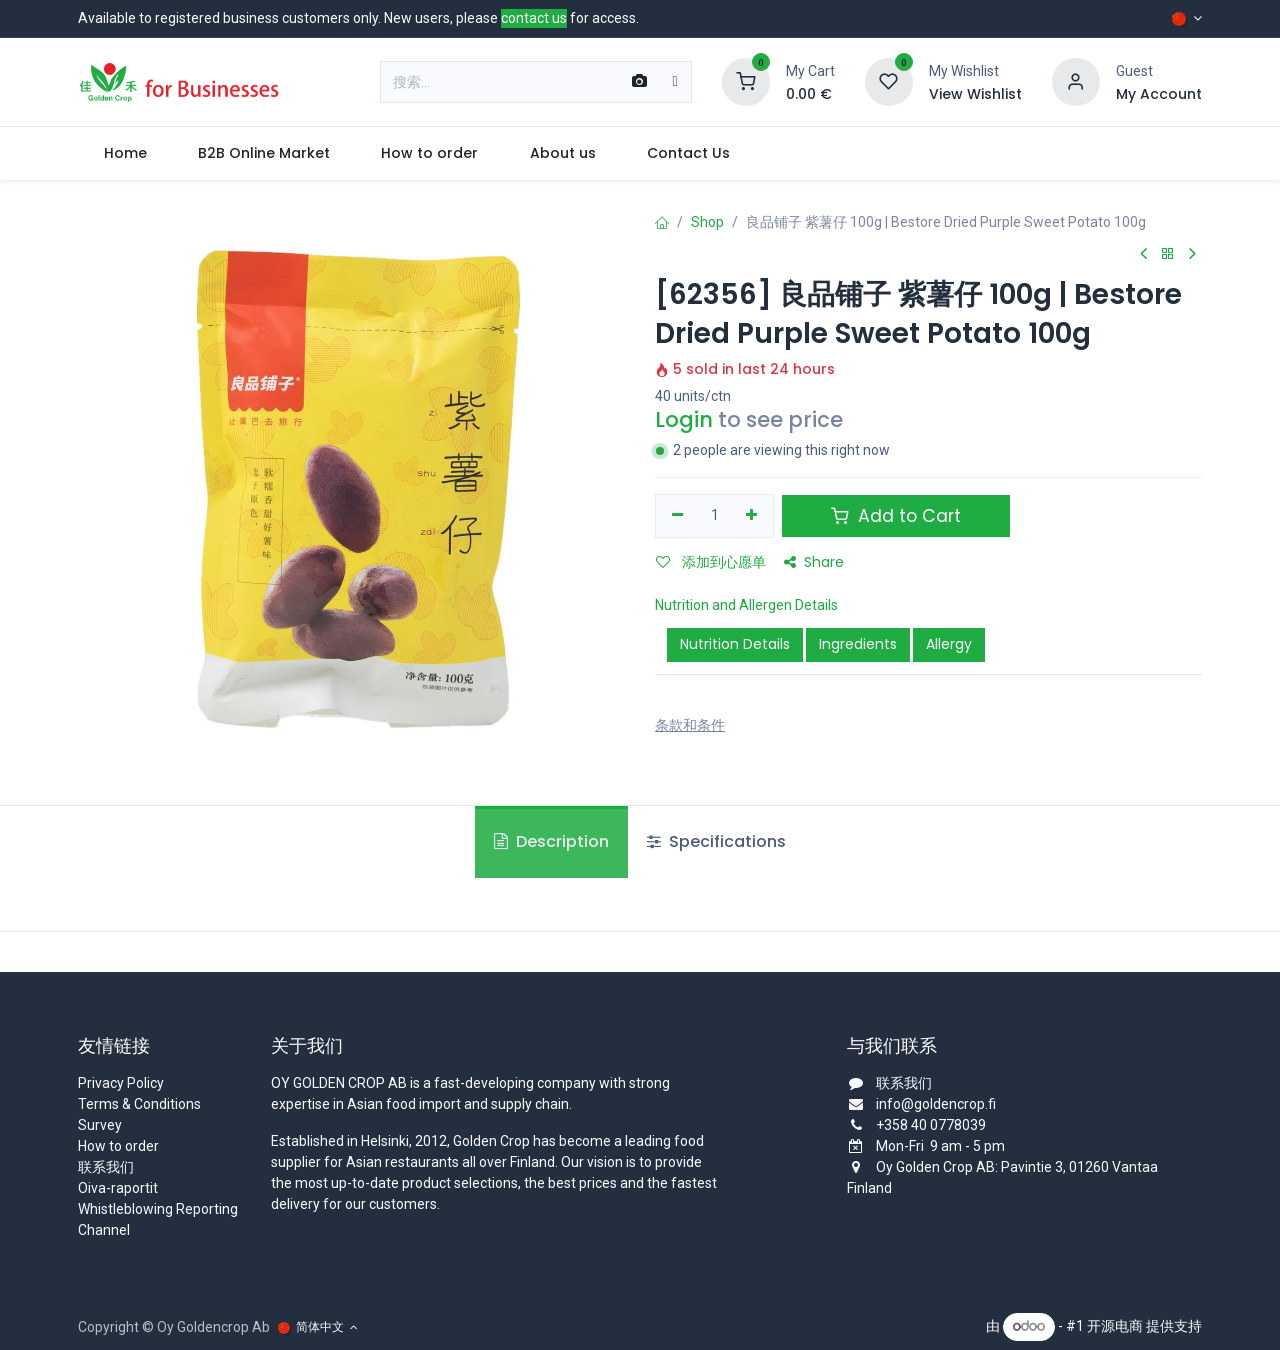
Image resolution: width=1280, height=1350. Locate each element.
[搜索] (674, 82)
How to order (118, 1146)
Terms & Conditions (139, 1104)
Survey (100, 1125)
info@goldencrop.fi (936, 1104)
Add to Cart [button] (896, 516)
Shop (707, 222)
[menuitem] (125, 153)
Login (684, 419)
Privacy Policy (121, 1083)
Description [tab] (551, 841)
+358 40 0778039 (931, 1125)
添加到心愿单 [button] (711, 562)
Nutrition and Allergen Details (746, 605)
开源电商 (1115, 1326)
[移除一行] (677, 516)
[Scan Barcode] (639, 82)
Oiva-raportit (118, 1188)
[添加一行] (752, 516)
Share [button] (814, 562)
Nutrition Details (735, 644)
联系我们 (106, 1167)
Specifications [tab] (716, 841)
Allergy (949, 644)
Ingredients (858, 644)
